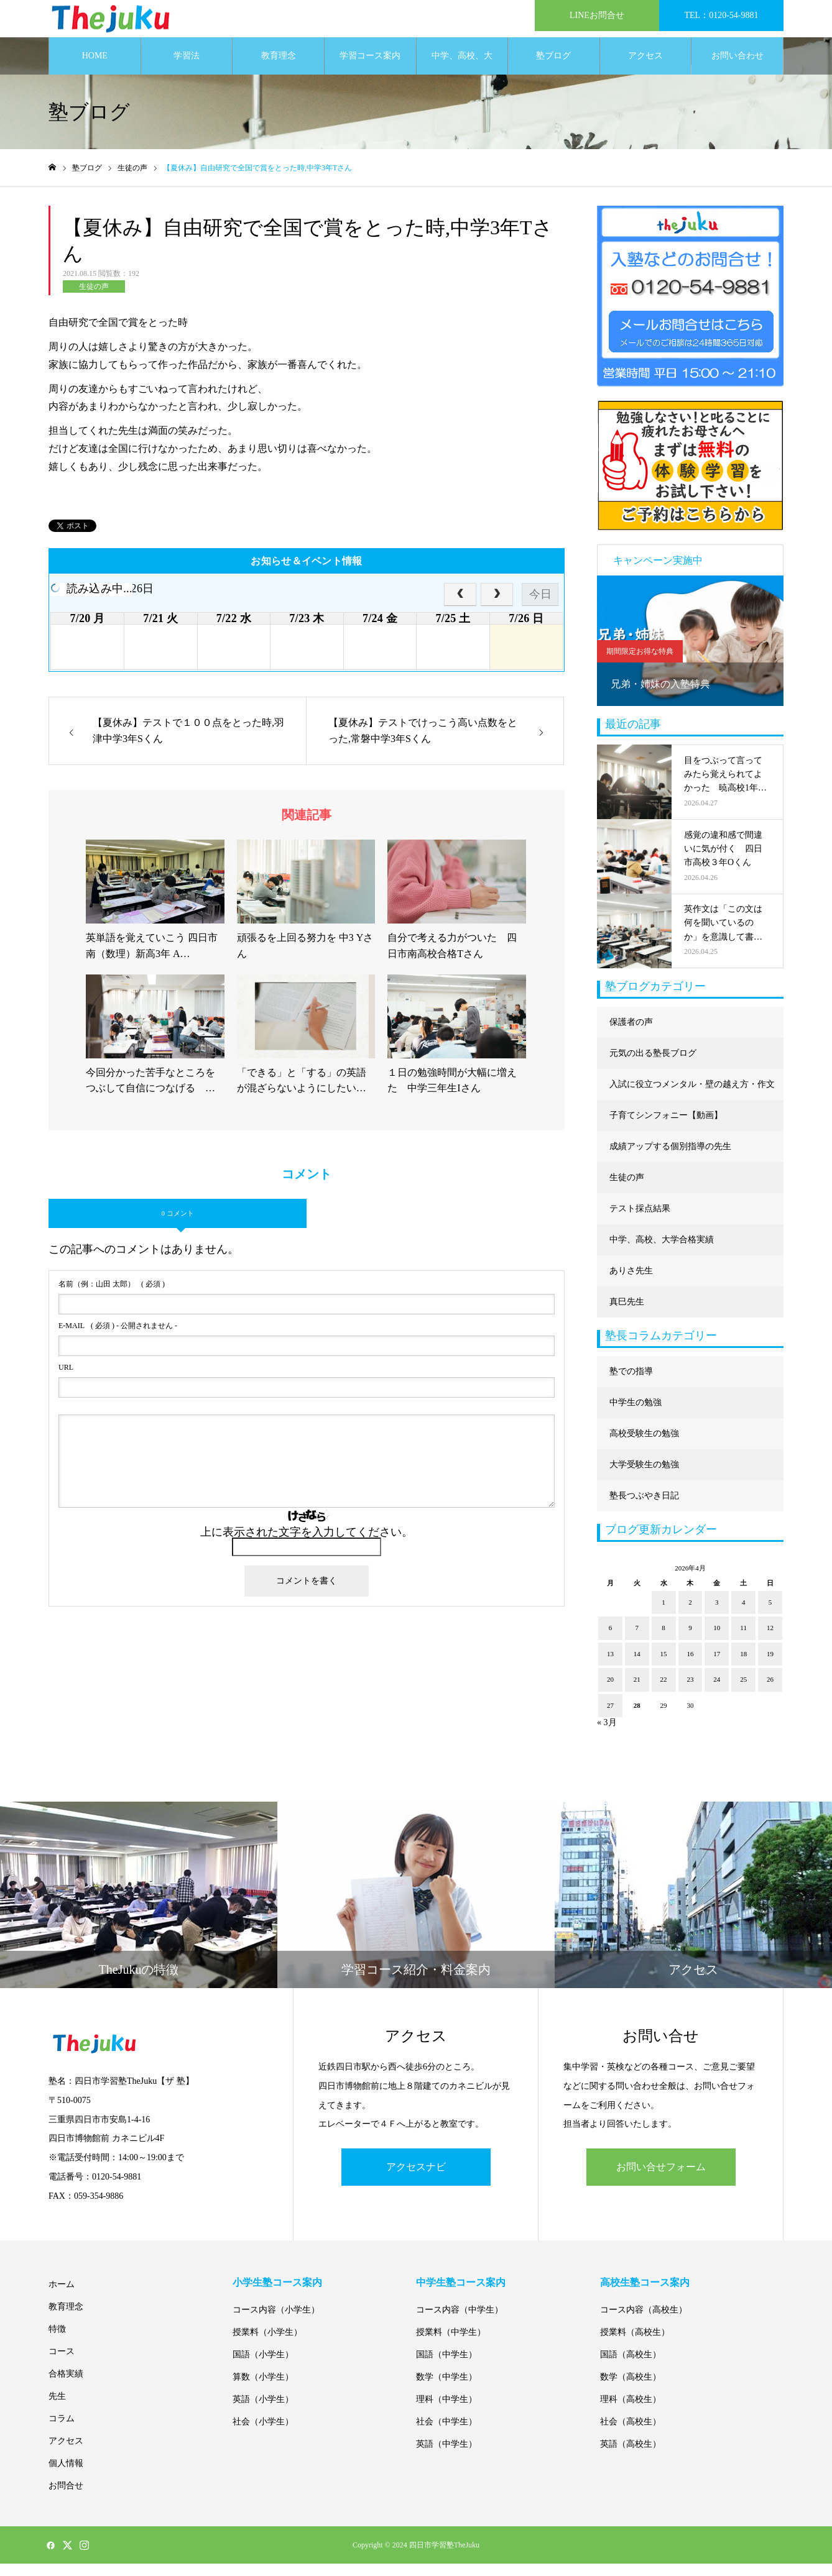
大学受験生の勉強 (644, 1477)
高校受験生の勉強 (644, 1446)
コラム (62, 2431)
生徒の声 (94, 299)
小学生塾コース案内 (277, 2295)
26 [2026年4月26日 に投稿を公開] (770, 1691)
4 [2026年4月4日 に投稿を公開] (744, 1614)
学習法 (186, 68)
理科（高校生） (630, 2411)
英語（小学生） (263, 2411)
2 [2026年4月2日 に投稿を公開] (690, 1614)
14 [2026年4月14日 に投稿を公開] (637, 1666)
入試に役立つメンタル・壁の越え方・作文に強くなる (692, 1102)
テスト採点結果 (639, 1221)
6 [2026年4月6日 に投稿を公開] (610, 1640)
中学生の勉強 (635, 1414)
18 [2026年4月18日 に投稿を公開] (743, 1666)
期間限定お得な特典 (639, 663)
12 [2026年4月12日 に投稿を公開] (770, 1640)
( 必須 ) (111, 1296)
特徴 (57, 2341)
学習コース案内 (370, 68)
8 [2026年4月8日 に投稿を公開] (663, 1640)
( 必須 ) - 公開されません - (117, 1338)
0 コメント (177, 1225)
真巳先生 (626, 1314)
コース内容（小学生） (276, 2322)
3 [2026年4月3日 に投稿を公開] (717, 1614)
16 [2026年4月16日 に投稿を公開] (689, 1666)
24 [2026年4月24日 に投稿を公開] (716, 1691)
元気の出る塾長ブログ (652, 1065)
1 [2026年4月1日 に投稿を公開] (663, 1614)
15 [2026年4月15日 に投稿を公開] (663, 1666)
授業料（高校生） (635, 2344)
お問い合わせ (737, 68)
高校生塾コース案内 (645, 2295)
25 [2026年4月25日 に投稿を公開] (743, 1691)
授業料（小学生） (267, 2344)
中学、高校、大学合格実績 (462, 75)
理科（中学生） (446, 2411)
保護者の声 (631, 1034)
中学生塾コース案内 (461, 2295)
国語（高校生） (630, 2367)
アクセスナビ (416, 2179)
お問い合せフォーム (661, 2179)
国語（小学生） (263, 2367)
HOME (95, 68)
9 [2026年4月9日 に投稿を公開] (690, 1640)
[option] (690, 653)
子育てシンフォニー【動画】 (666, 1127)
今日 (540, 606)
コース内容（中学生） (459, 2322)
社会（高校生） (630, 2434)
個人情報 (66, 2475)
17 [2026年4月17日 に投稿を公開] (716, 1666)
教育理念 (278, 68)
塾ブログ (553, 68)
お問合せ (66, 2498)
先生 (57, 2408)
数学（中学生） (446, 2389)
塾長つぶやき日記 (644, 1508)
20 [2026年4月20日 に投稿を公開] (610, 1691)
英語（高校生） (630, 2456)
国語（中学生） (446, 2367)
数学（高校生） (630, 2389)
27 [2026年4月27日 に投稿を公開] (610, 1717)
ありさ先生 (631, 1283)
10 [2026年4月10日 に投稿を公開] (716, 1640)
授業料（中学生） (451, 2344)
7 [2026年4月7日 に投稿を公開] (637, 1640)
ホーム (62, 2296)
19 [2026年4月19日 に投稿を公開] (770, 1666)
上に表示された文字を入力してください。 (306, 1544)
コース (62, 2363)
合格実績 (66, 2386)
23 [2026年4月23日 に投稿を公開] (689, 1691)
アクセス (645, 68)
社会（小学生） (263, 2434)
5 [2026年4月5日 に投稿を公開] (770, 1614)
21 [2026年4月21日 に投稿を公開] (637, 1691)
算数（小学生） (263, 2389)
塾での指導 (631, 1383)
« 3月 (607, 1734)
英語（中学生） (446, 2456)
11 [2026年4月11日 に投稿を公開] (743, 1640)
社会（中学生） (446, 2434)
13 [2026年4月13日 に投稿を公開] (610, 1666)
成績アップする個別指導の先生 (670, 1158)
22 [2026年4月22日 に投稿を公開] (663, 1691)
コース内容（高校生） (643, 2322)
